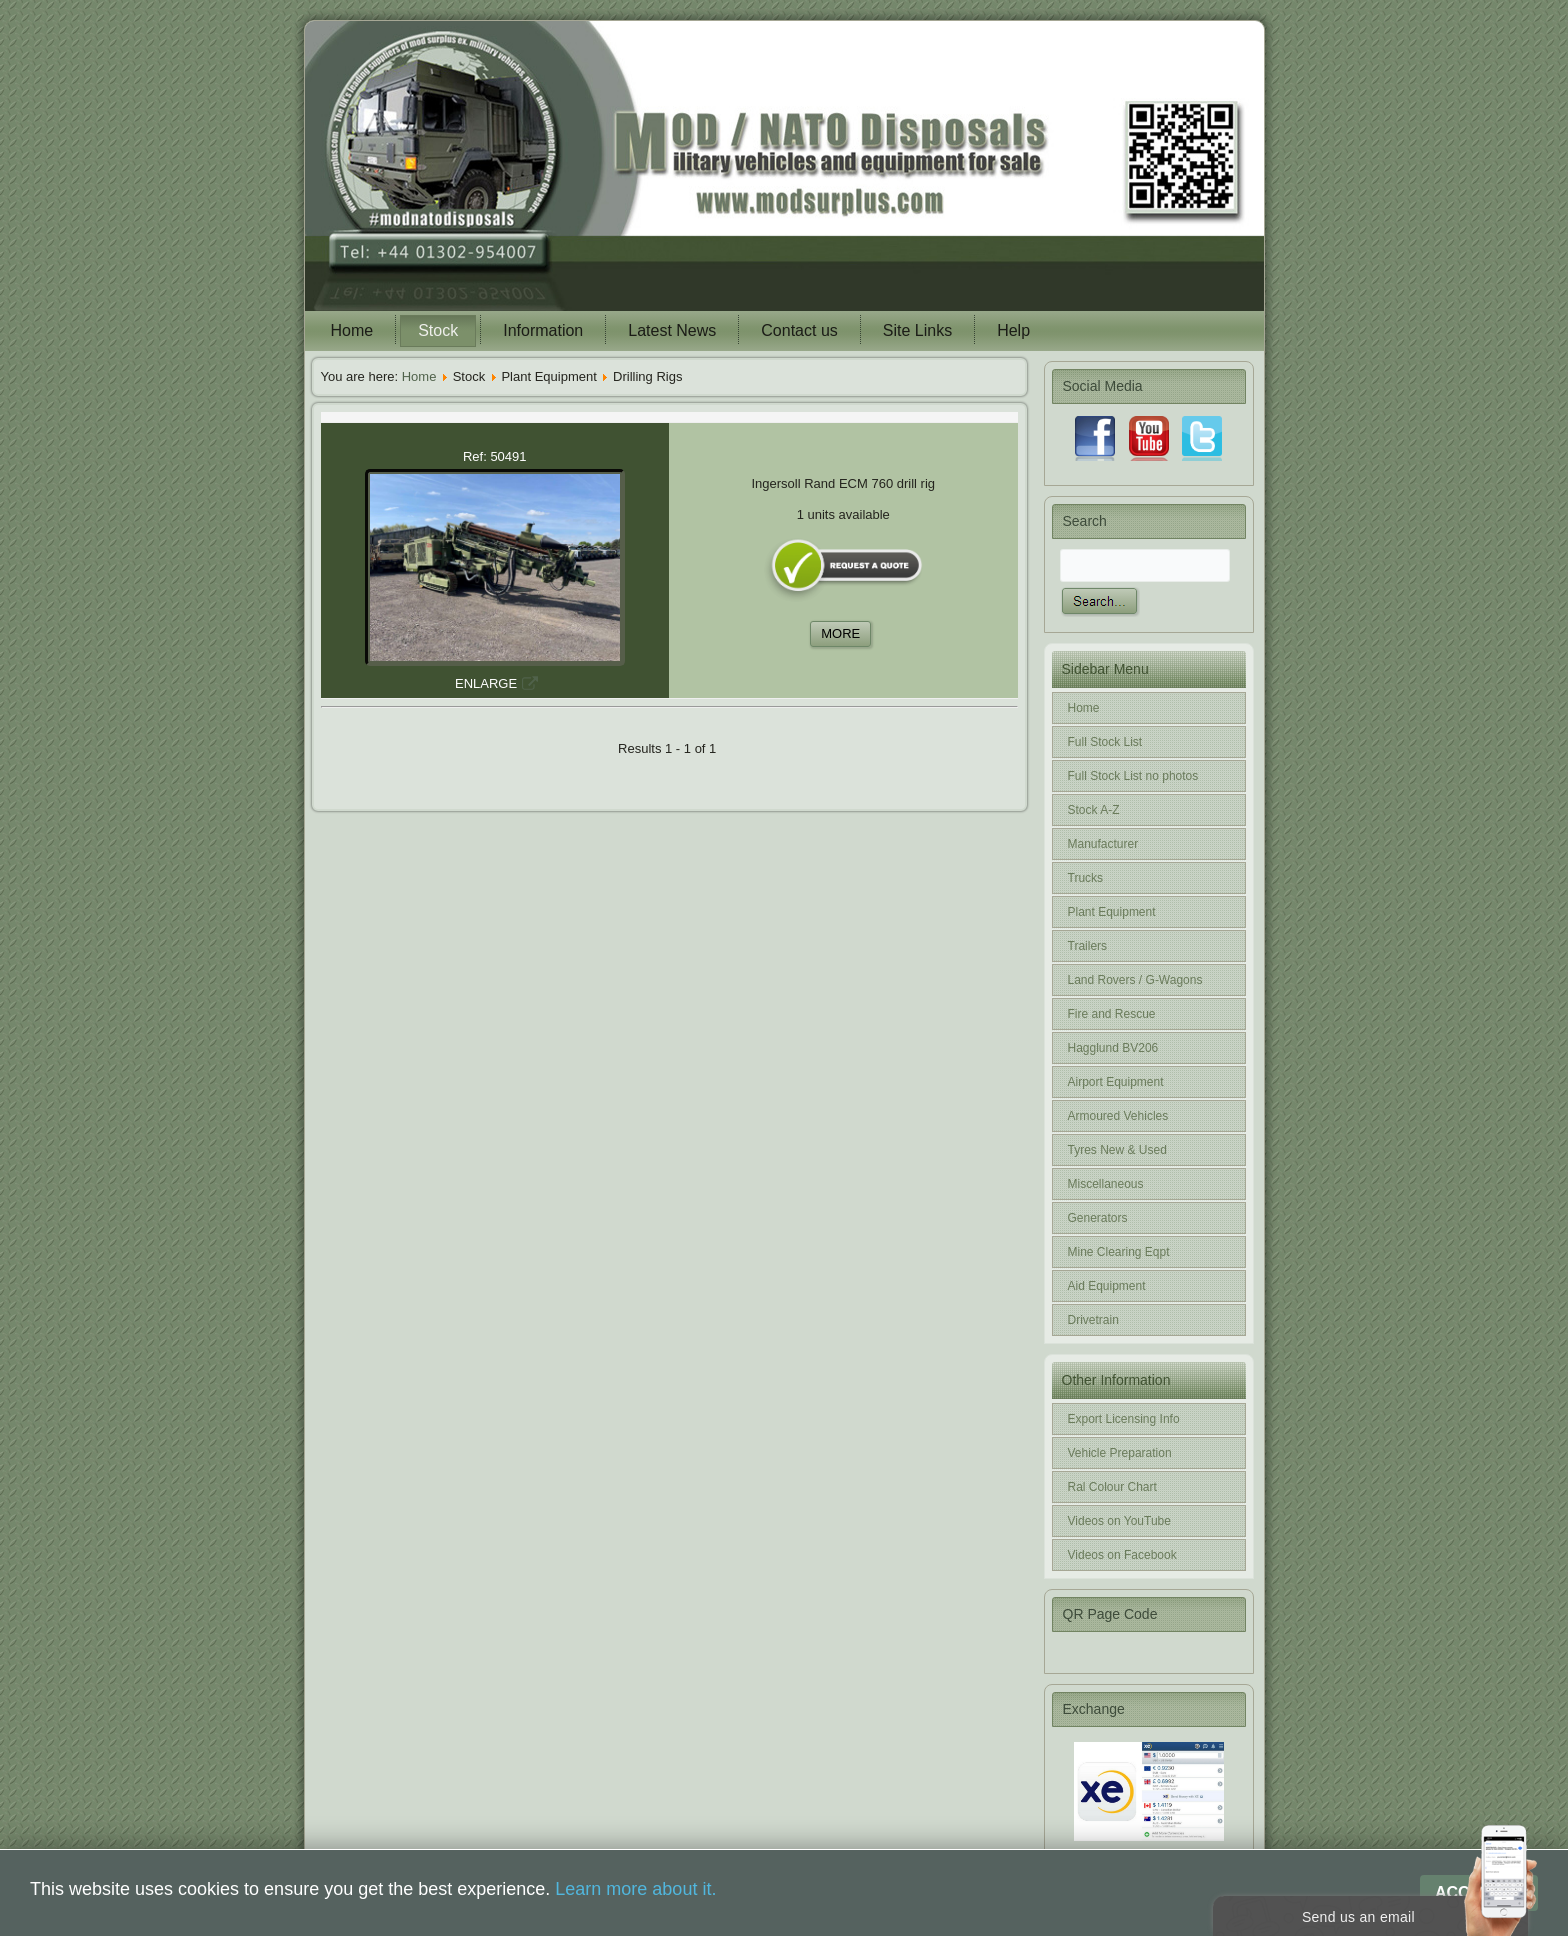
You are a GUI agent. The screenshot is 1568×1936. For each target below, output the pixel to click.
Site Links (917, 330)
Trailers (1088, 946)
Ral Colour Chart (1112, 1487)
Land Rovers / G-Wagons (1135, 980)
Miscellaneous (1106, 1184)
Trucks (1086, 878)
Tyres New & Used (1117, 1150)
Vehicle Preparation (1120, 1453)
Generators (1098, 1218)
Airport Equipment (1116, 1082)
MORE (840, 633)
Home (352, 330)
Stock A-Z (1094, 810)
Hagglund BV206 (1113, 1048)
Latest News (672, 330)
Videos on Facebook (1122, 1555)
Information (543, 330)
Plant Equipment (1112, 912)
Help (1013, 330)
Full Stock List (1105, 742)
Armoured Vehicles (1118, 1116)
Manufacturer (1103, 844)
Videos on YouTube (1119, 1521)
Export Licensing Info (1124, 1419)
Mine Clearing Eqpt (1119, 1252)
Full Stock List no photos (1133, 776)
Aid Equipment (1107, 1286)
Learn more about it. (635, 1889)
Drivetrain (1093, 1320)
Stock (438, 330)
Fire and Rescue (1112, 1014)
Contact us (799, 330)
